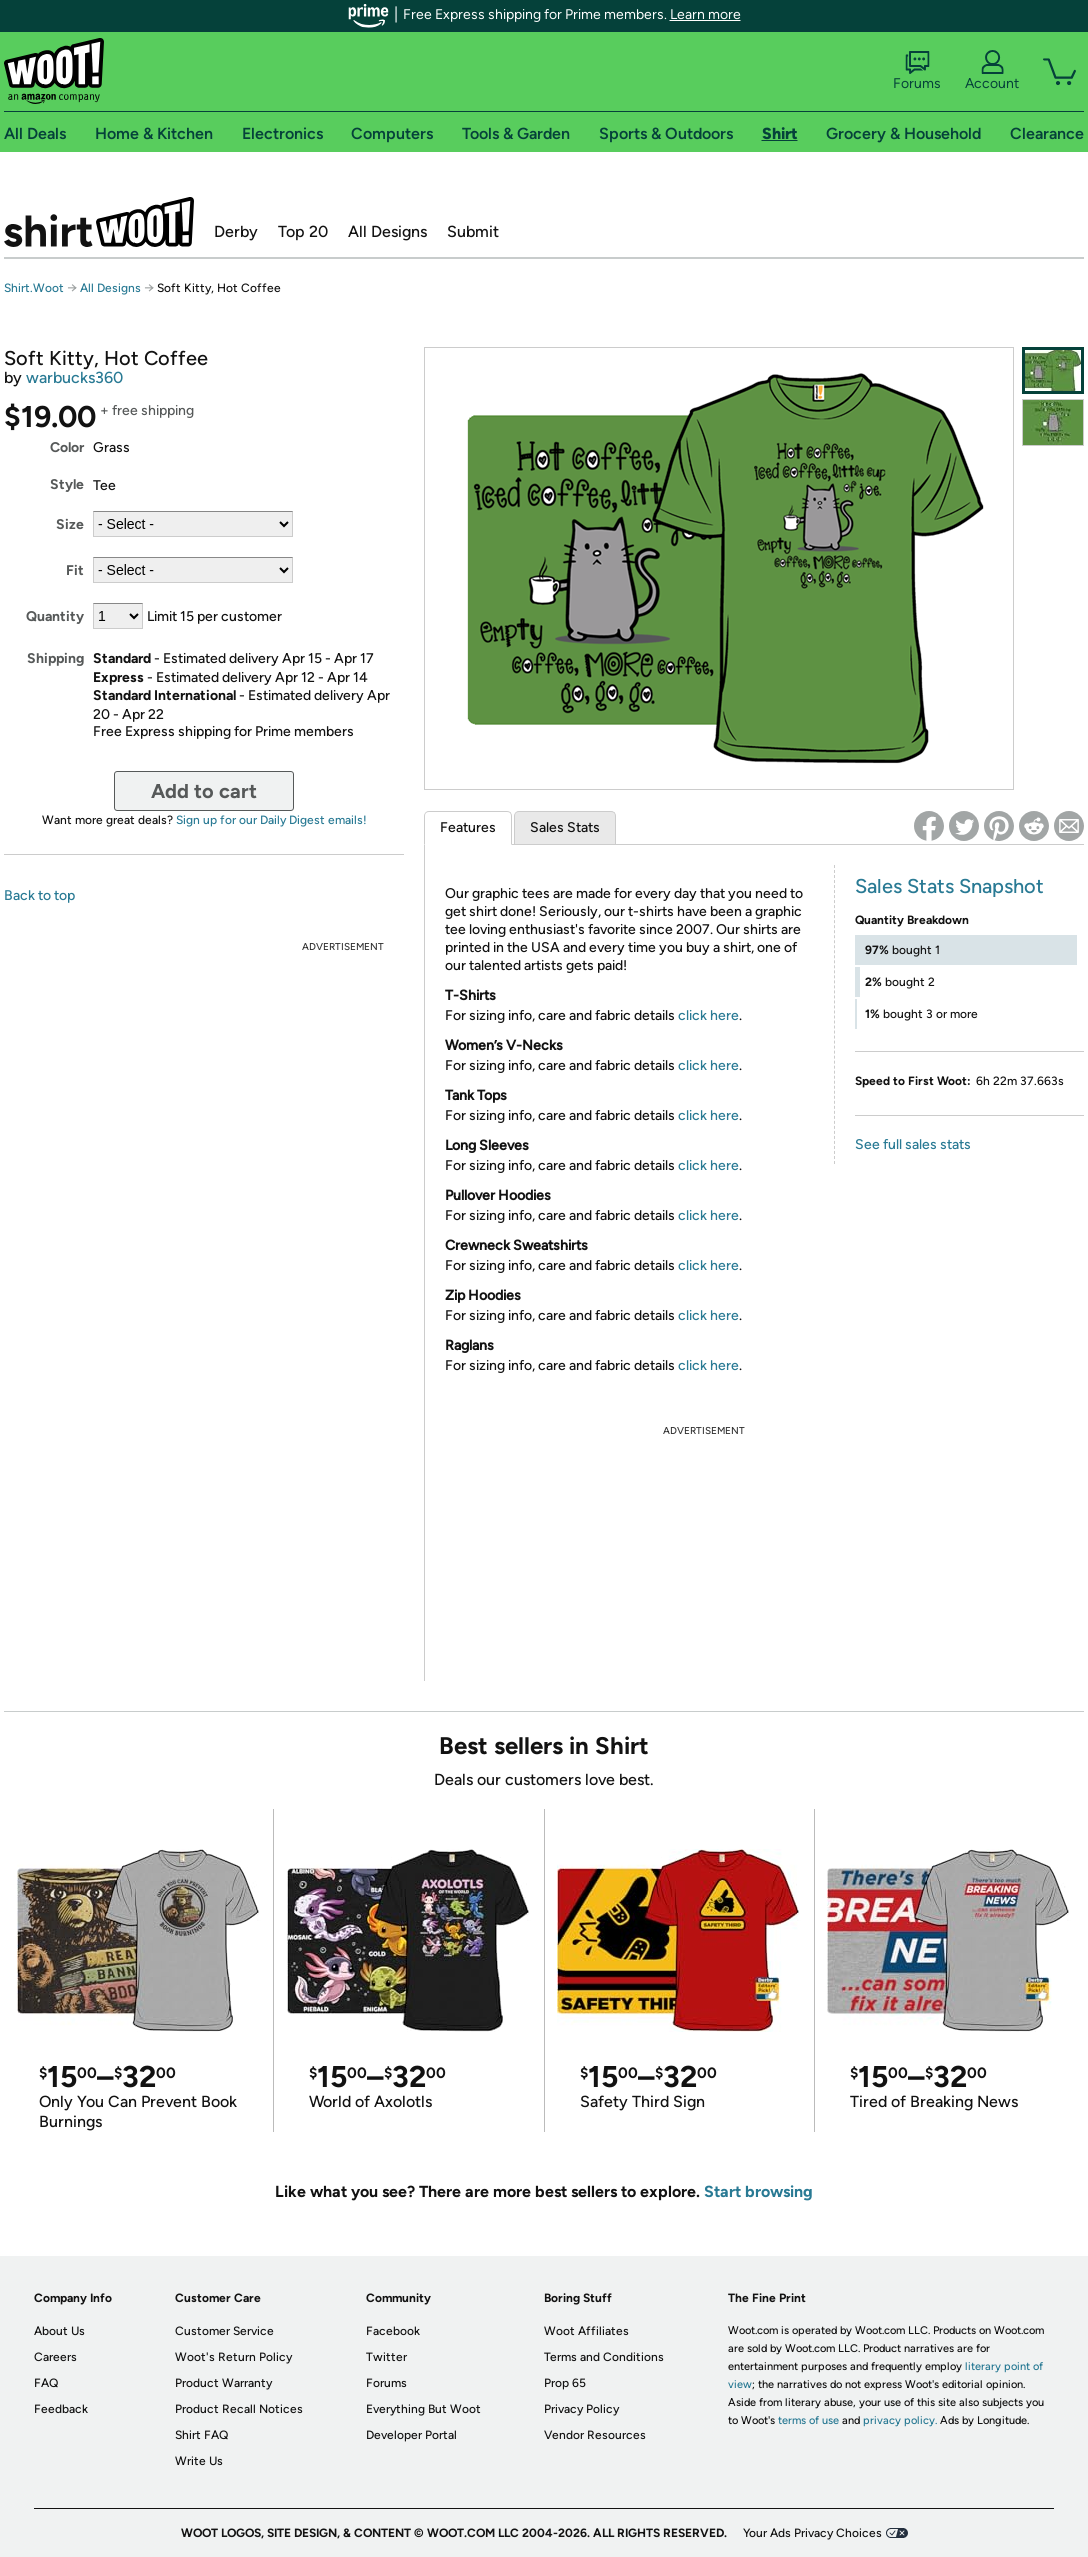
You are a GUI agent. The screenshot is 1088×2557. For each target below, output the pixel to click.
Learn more (705, 14)
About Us (59, 2331)
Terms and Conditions (604, 2357)
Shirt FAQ (201, 2435)
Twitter (386, 2357)
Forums (917, 71)
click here (708, 1015)
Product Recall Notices (239, 2409)
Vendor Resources (595, 2435)
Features (468, 827)
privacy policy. (900, 2420)
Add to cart (204, 791)
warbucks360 (74, 377)
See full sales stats (913, 1144)
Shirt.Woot (99, 222)
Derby (236, 231)
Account (992, 71)
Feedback (61, 2409)
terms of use (808, 2420)
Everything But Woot (423, 2409)
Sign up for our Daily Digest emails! (271, 820)
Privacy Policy (581, 2409)
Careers (55, 2357)
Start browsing (758, 2191)
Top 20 (303, 231)
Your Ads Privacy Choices (812, 2533)
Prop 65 (565, 2383)
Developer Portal (411, 2435)
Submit (473, 231)
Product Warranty (223, 2383)
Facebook (393, 2331)
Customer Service (224, 2331)
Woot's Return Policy (233, 2357)
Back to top (39, 895)
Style (67, 484)
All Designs (387, 231)
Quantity (55, 616)
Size (70, 524)
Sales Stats (565, 827)
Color (67, 447)
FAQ (46, 2383)
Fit (75, 570)
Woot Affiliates (586, 2331)
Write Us (199, 2461)
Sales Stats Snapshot (949, 886)
